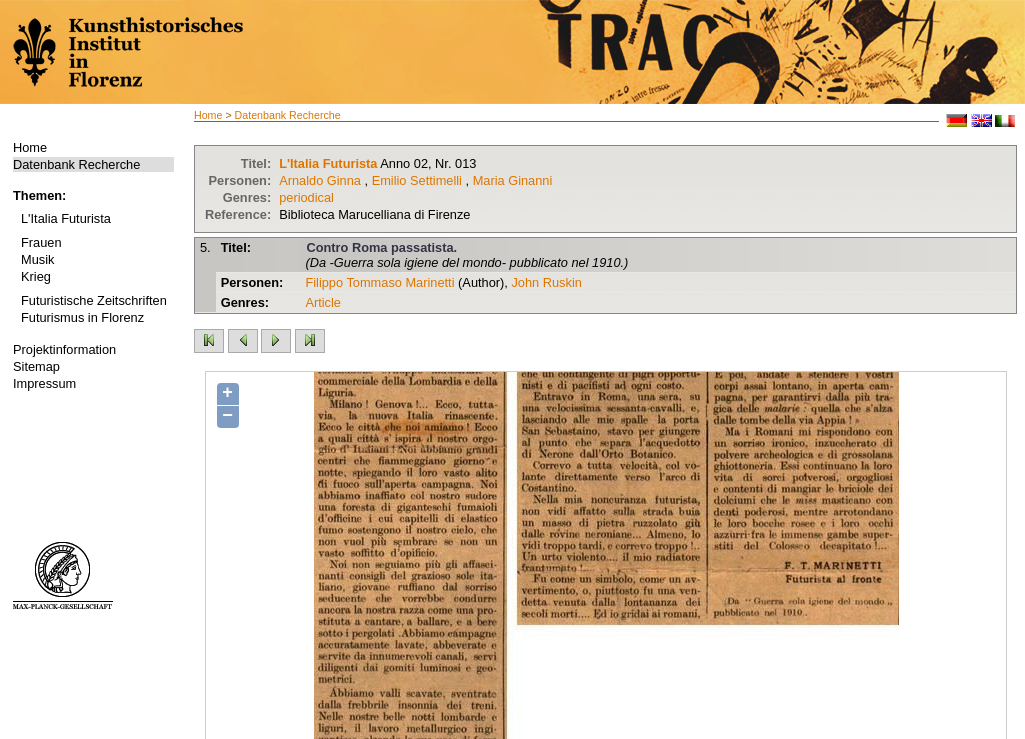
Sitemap (36, 366)
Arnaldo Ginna (320, 180)
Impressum (44, 383)
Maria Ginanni (513, 180)
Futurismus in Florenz (82, 317)
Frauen (41, 242)
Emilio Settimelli (417, 180)
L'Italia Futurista (66, 218)
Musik (37, 259)
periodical (306, 197)
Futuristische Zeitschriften (94, 300)
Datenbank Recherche (76, 164)
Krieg (36, 276)
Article (323, 302)
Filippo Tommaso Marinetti (379, 282)
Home (30, 147)
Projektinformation (64, 349)
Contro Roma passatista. (381, 247)
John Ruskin (546, 282)
